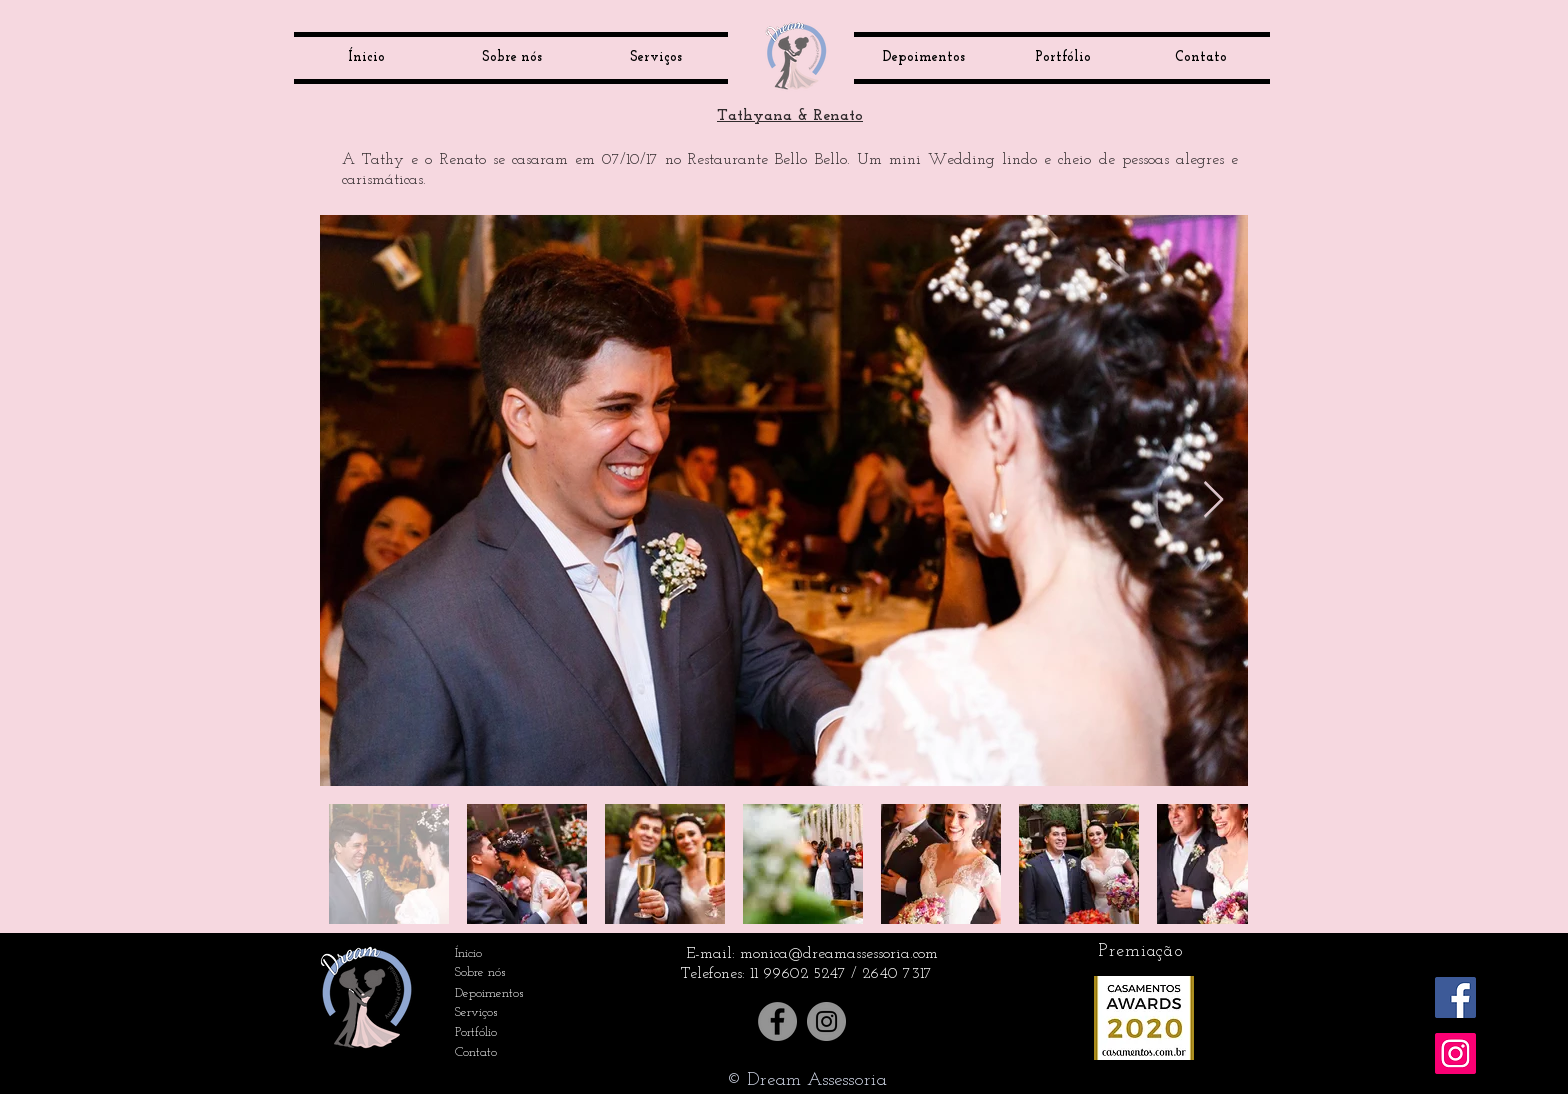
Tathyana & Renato (790, 116)
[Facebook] (777, 1021)
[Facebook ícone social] (1455, 997)
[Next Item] (1213, 500)
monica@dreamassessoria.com (839, 954)
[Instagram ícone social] (1455, 1053)
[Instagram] (826, 1021)
